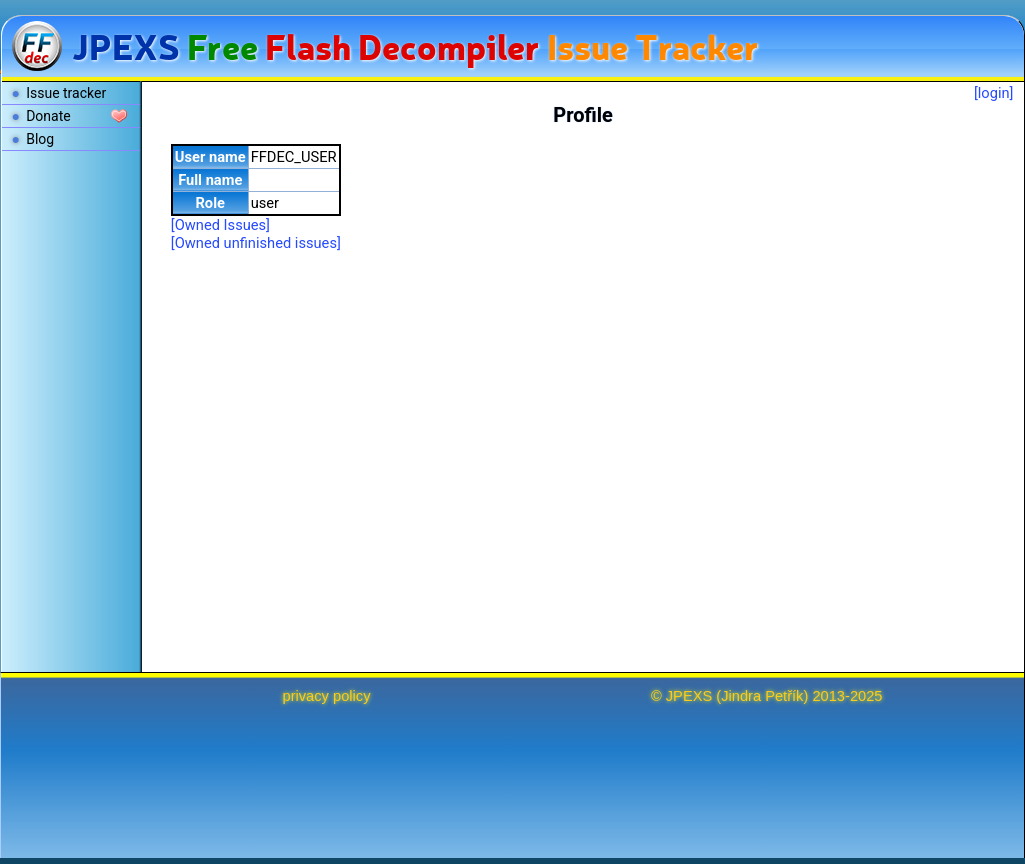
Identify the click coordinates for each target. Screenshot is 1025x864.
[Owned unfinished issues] (256, 243)
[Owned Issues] (220, 225)
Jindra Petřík (762, 696)
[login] (994, 93)
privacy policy (327, 696)
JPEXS (689, 696)
